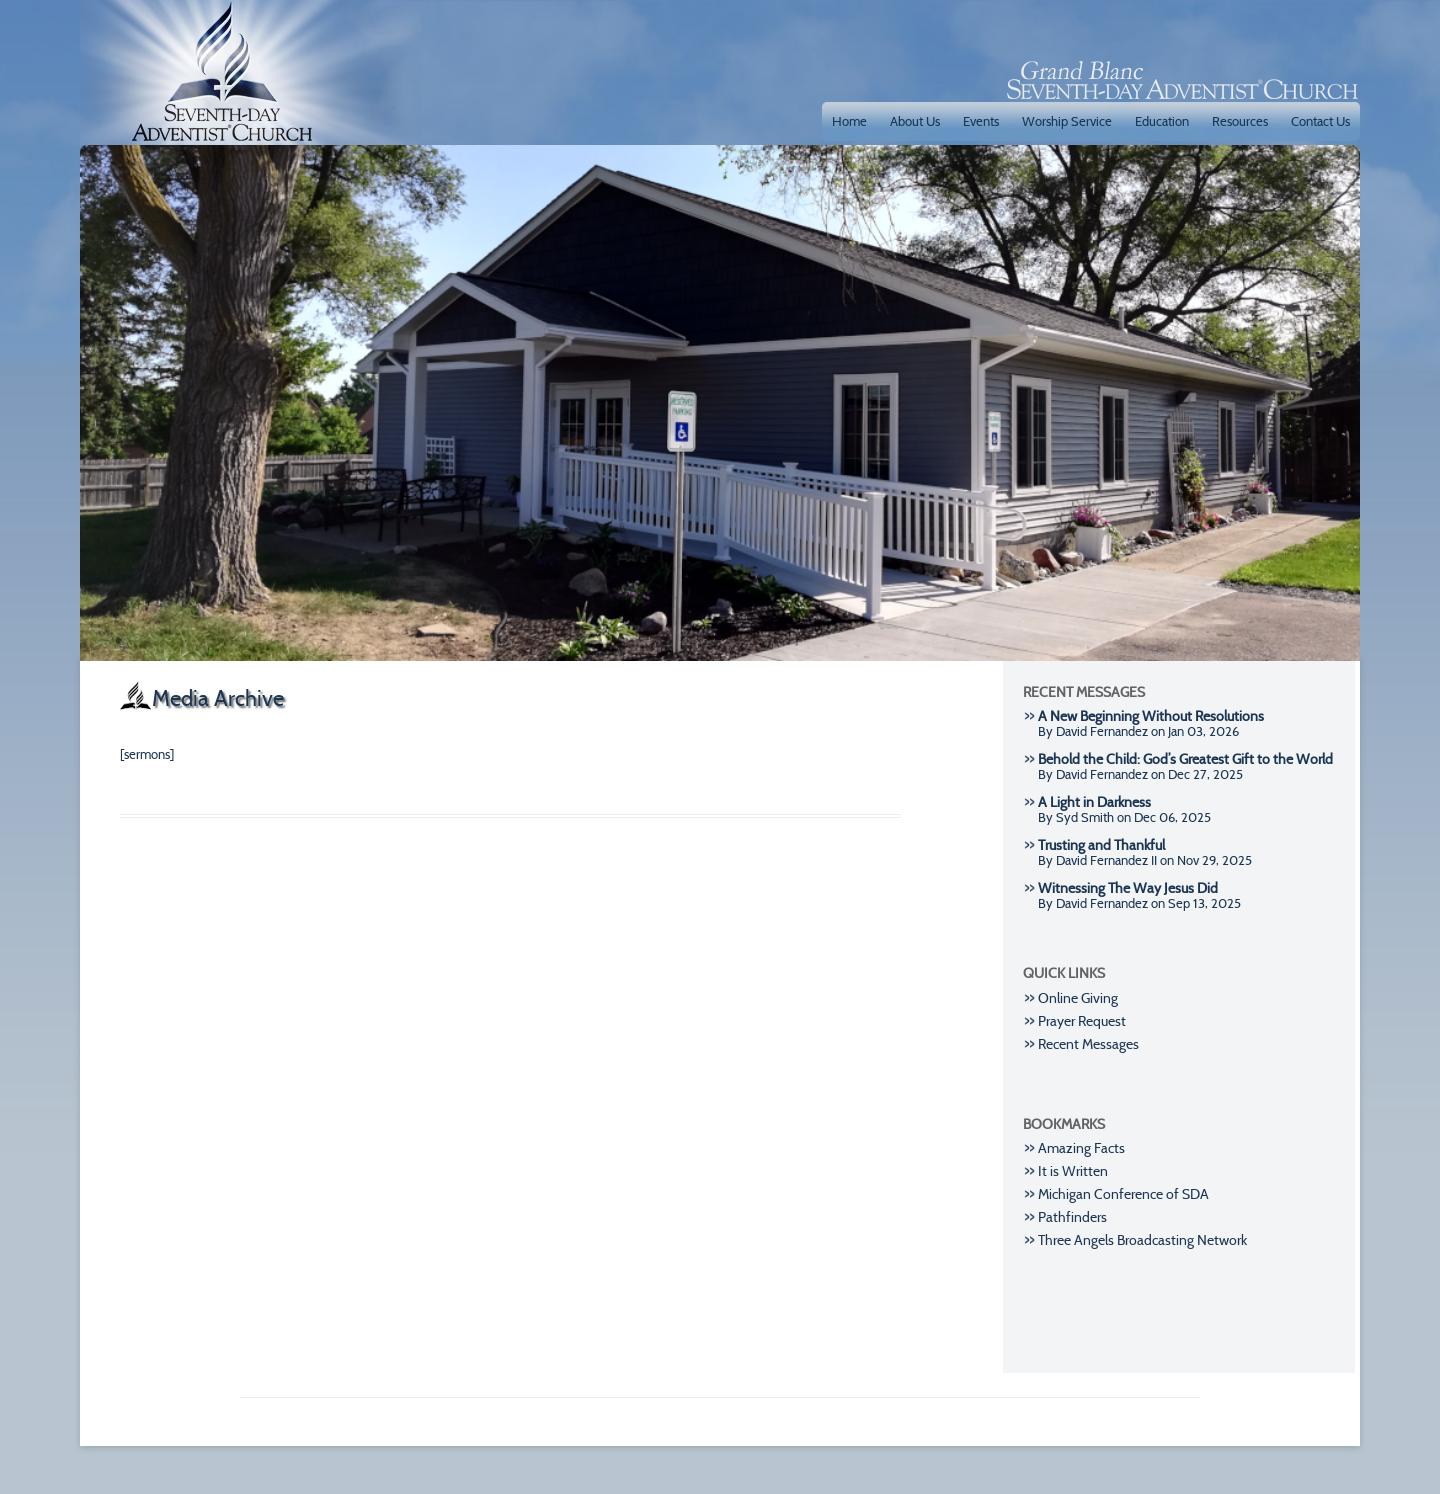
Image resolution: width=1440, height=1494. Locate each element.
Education (1162, 121)
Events (981, 121)
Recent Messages (1088, 1044)
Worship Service (1067, 121)
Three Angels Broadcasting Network (1142, 1240)
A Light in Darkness (1094, 802)
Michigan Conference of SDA (1123, 1194)
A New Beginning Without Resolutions (1151, 716)
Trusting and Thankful (1101, 845)
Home (849, 121)
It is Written (1073, 1171)
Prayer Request (1082, 1021)
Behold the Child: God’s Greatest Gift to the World (1185, 759)
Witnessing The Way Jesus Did (1128, 888)
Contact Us (1320, 121)
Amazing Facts (1081, 1148)
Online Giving (1078, 998)
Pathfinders (1072, 1217)
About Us (915, 121)
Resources (1240, 121)
